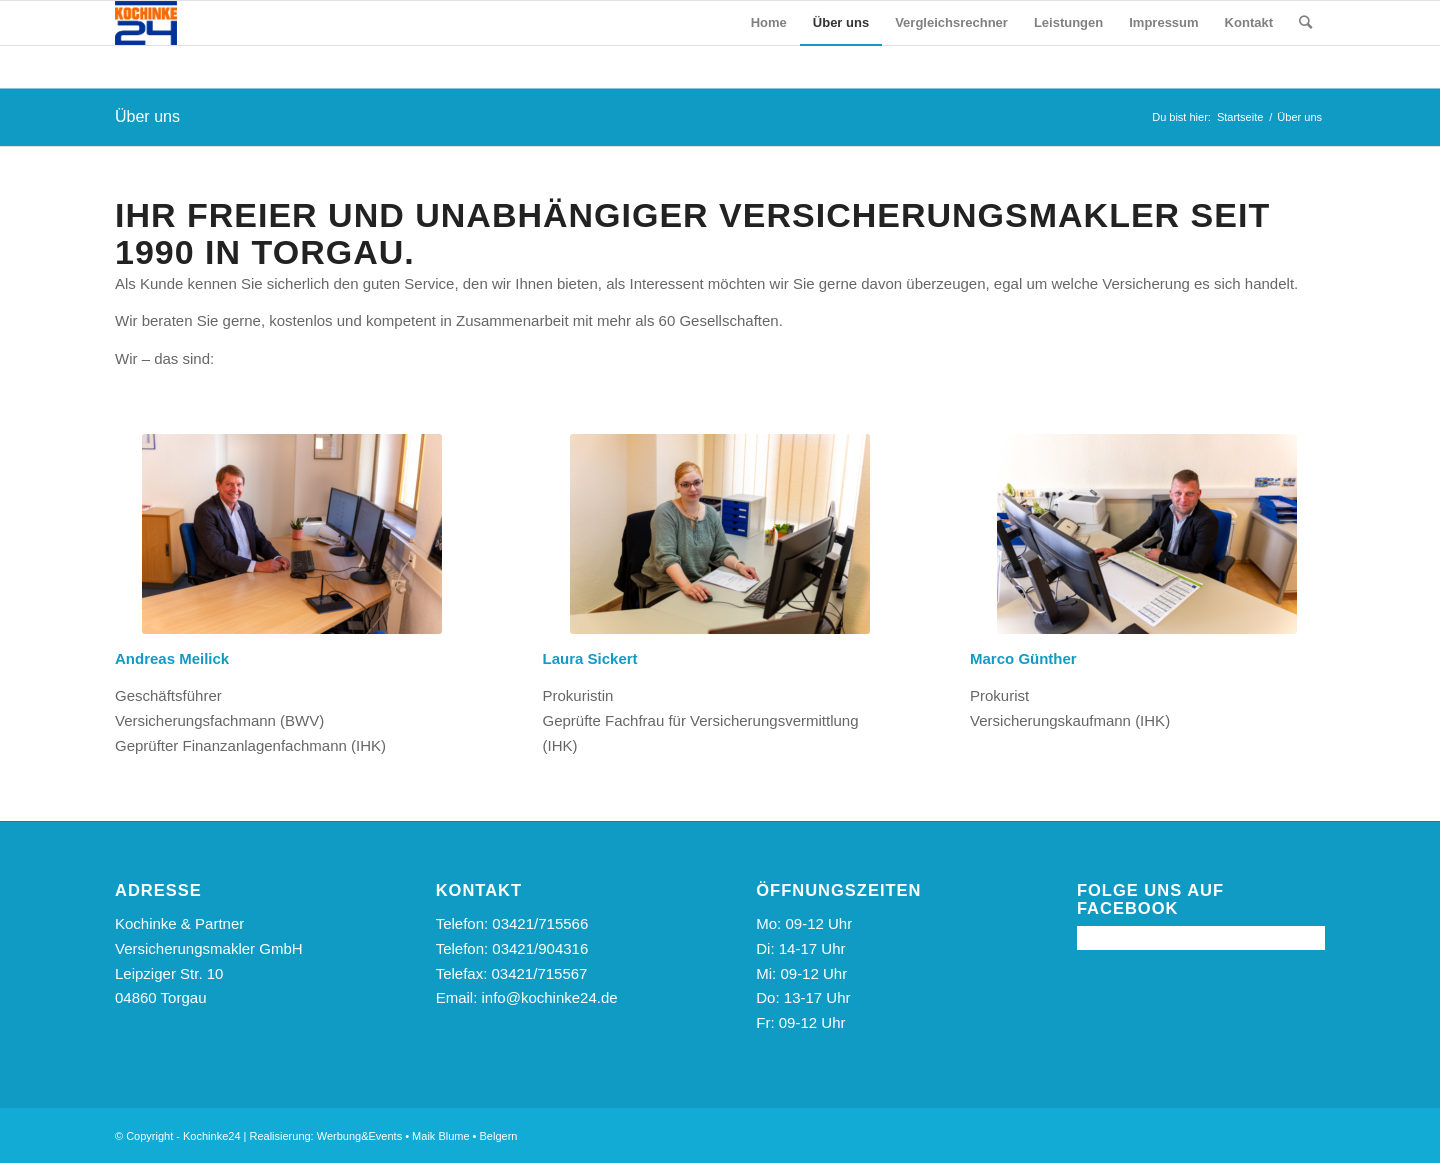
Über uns (147, 116)
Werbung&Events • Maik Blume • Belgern (417, 1136)
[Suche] (1305, 23)
